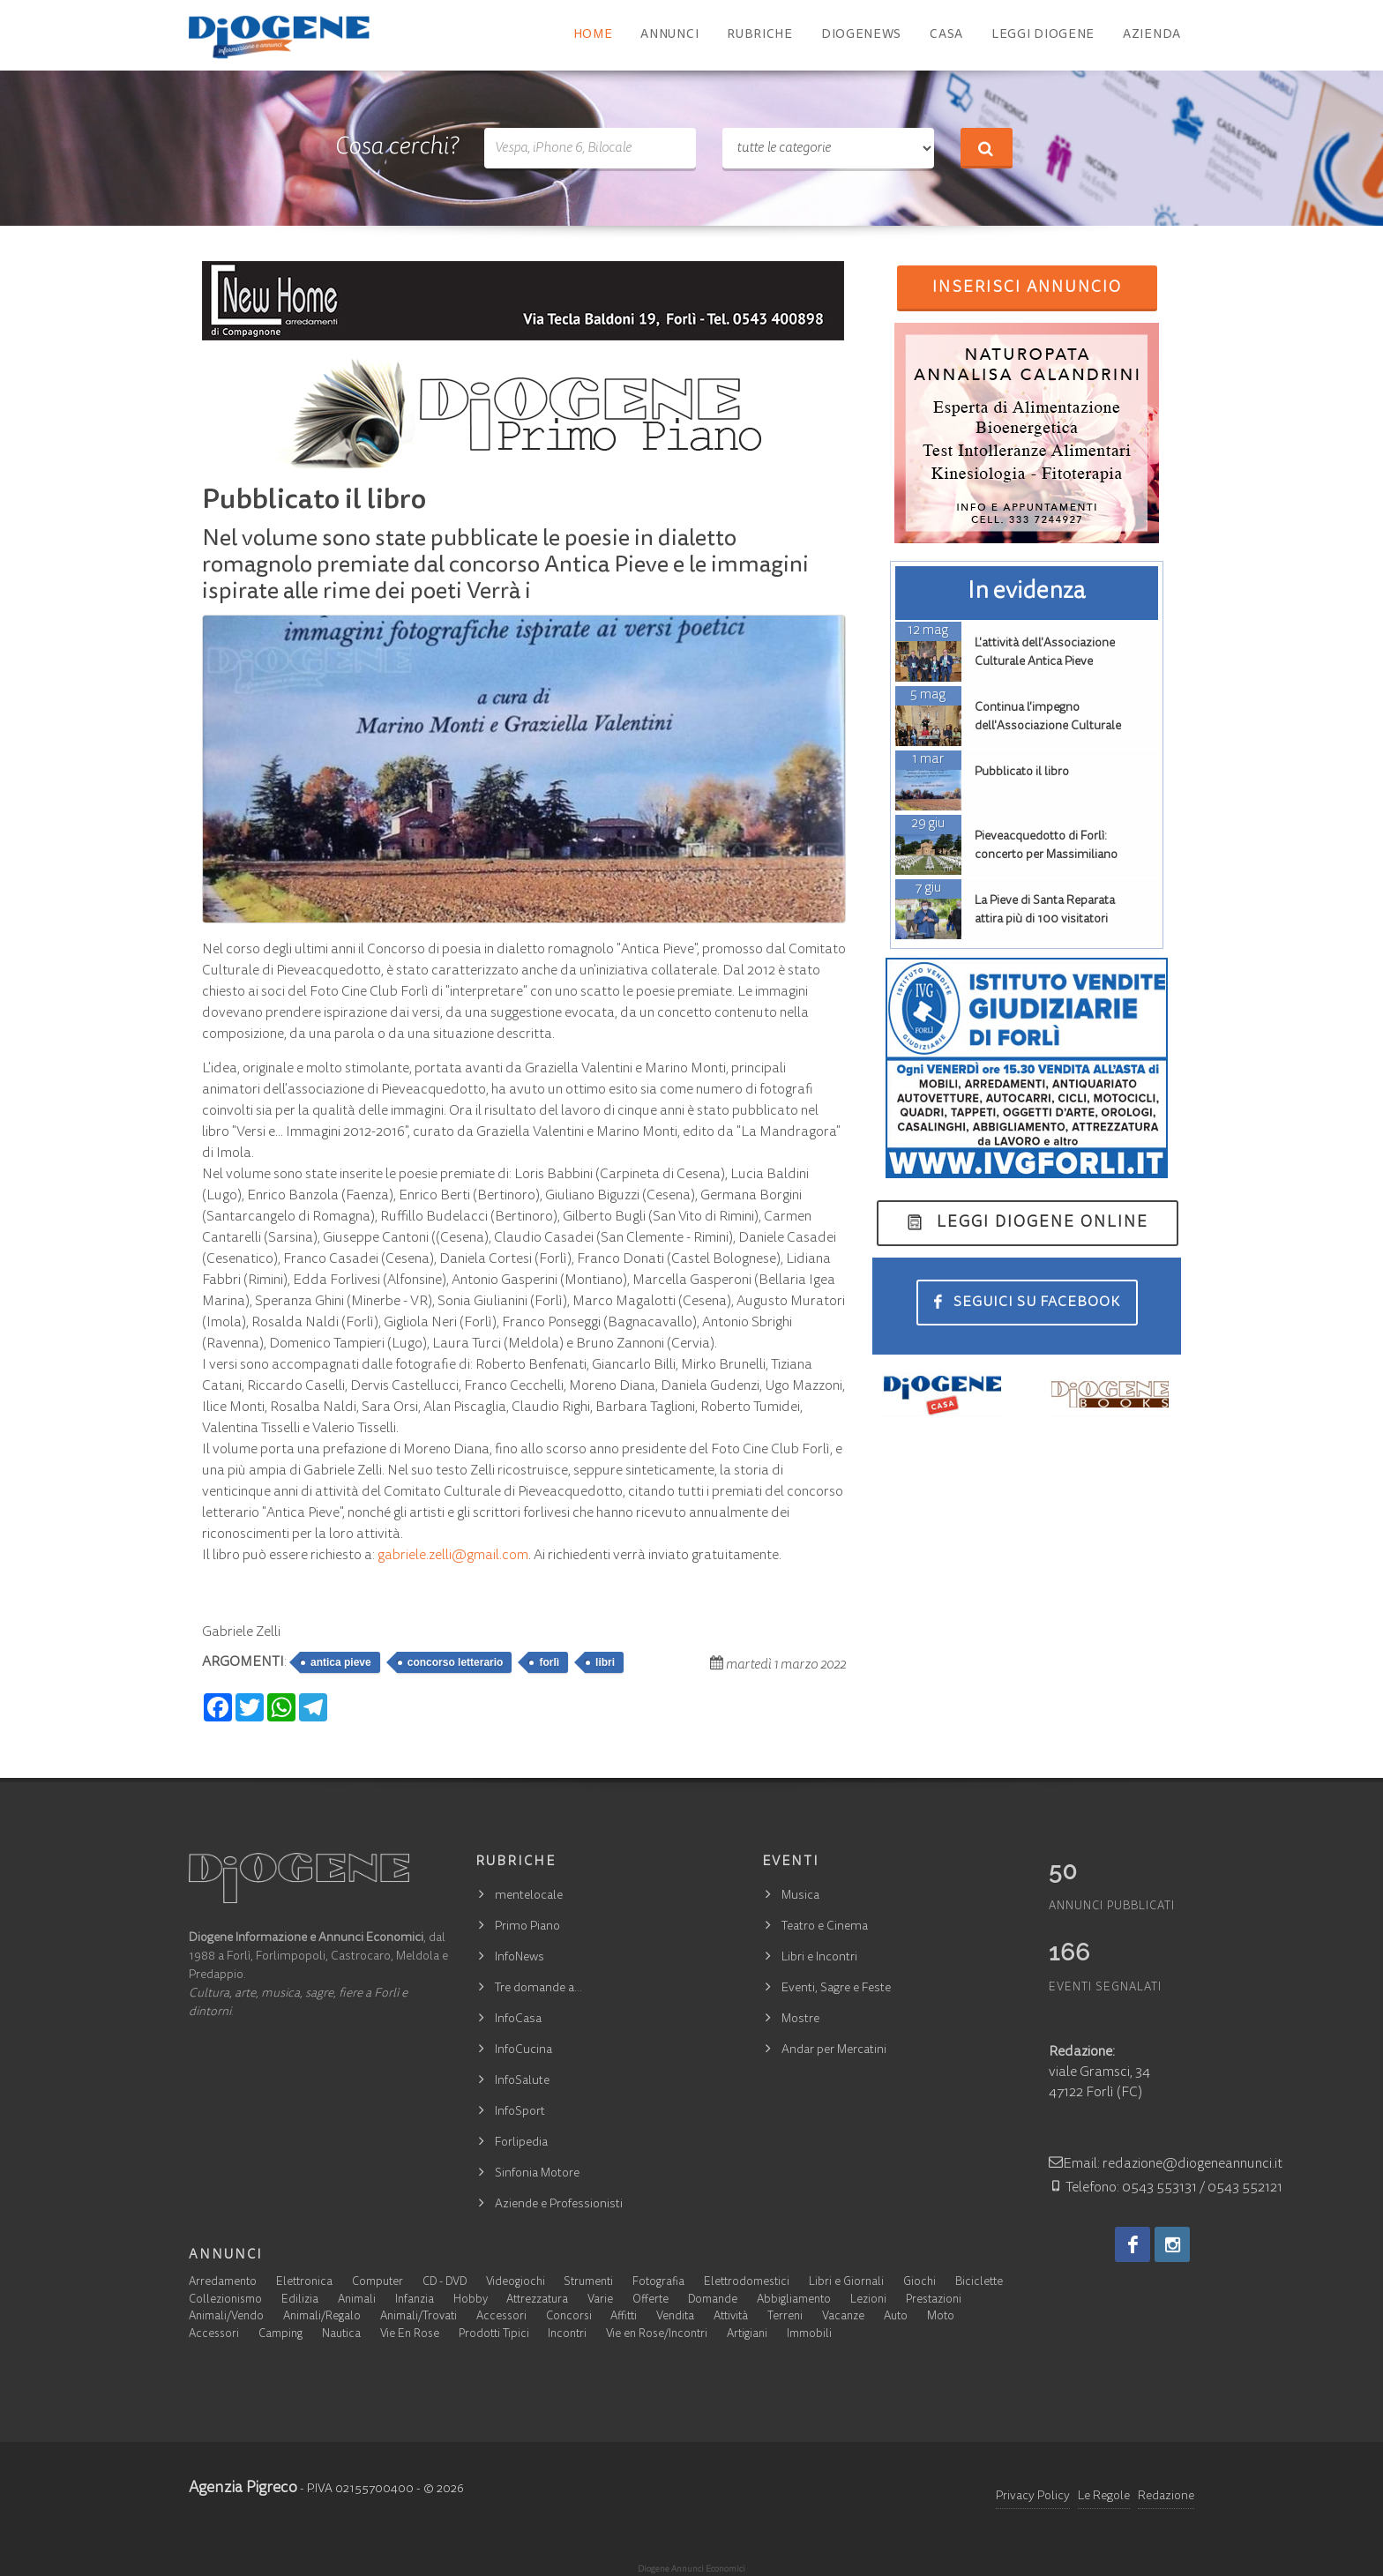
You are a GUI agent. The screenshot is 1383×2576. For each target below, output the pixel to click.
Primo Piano (527, 1927)
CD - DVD (444, 2283)
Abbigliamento (794, 2300)
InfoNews (519, 1958)
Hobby (470, 2300)
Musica (800, 1896)
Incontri (567, 2335)
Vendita (675, 2317)
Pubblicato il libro (1022, 772)
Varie (600, 2300)
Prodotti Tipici (494, 2335)
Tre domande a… (538, 1988)
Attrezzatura (537, 2300)
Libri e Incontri (819, 1958)
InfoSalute (522, 2081)
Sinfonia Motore (537, 2174)
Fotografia (658, 2283)
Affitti (623, 2317)
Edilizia (299, 2300)
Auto (896, 2317)
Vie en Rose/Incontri (656, 2335)
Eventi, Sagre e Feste (836, 1988)
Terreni (785, 2317)
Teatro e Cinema (824, 1927)
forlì (549, 1662)
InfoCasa (518, 2019)
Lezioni (868, 2300)
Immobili (809, 2335)
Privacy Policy (1033, 2496)
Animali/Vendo (226, 2317)
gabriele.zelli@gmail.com (453, 1556)
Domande (712, 2300)
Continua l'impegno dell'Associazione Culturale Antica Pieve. (1048, 726)
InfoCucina (523, 2050)
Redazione (1166, 2496)
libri (605, 1662)
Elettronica (304, 2283)
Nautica (341, 2335)
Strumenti (588, 2283)
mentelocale (529, 1896)
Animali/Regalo (322, 2317)
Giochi (919, 2283)
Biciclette (979, 2283)
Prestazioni (933, 2300)
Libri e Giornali (846, 2283)
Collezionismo (225, 2300)
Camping (280, 2335)
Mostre (800, 2019)
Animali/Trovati (418, 2317)
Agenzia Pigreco (243, 2489)
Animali (357, 2300)
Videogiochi (515, 2283)
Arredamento (223, 2283)
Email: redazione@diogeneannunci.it (1165, 2164)
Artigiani (747, 2335)
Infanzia (414, 2300)
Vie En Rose (409, 2335)
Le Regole (1104, 2496)
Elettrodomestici (746, 2283)
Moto (940, 2317)
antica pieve (340, 1662)
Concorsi (569, 2317)
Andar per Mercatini (833, 2050)
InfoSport (520, 2112)
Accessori (501, 2317)
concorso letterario (455, 1662)
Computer (377, 2283)
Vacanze (843, 2317)
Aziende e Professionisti (559, 2205)
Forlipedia (521, 2143)
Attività (731, 2317)
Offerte (650, 2300)
